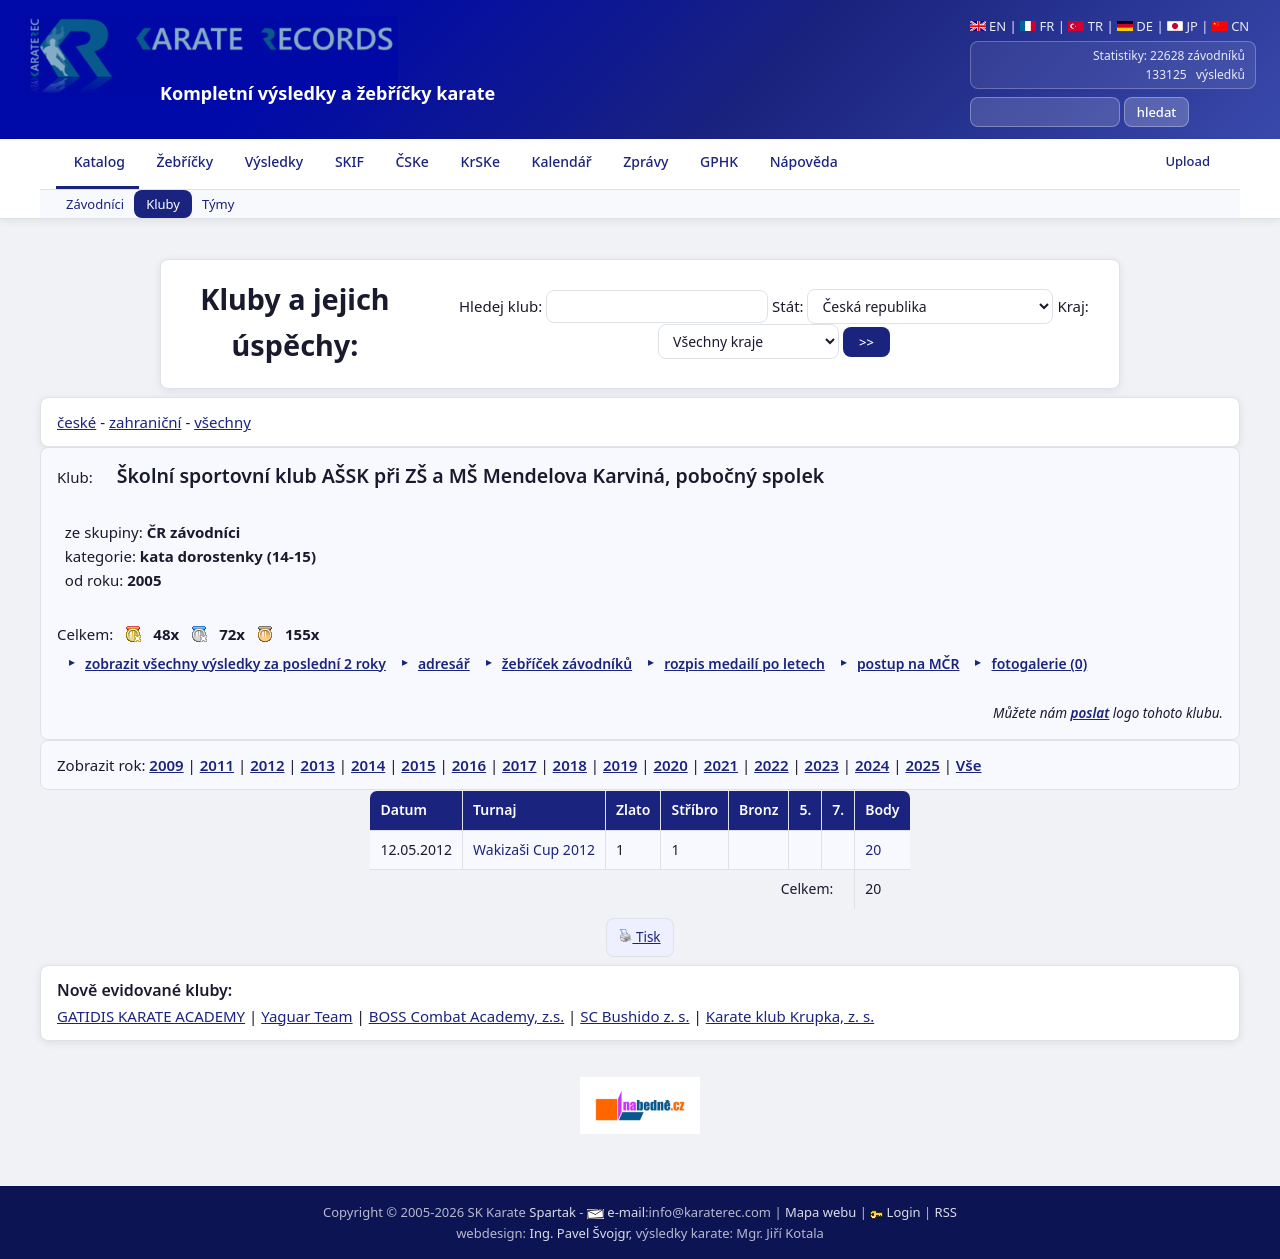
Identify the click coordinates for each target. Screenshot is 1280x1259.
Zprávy (644, 161)
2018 (570, 765)
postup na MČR (908, 663)
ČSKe (410, 161)
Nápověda (802, 161)
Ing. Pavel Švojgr (578, 1233)
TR (1085, 26)
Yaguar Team (306, 1016)
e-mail (626, 1212)
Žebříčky (183, 161)
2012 (267, 765)
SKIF (347, 161)
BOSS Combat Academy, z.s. (467, 1016)
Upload (1187, 161)
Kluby (163, 204)
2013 (318, 765)
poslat (1090, 713)
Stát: (914, 306)
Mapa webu (820, 1212)
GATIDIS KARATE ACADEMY (151, 1016)
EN (988, 26)
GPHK (717, 161)
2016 (469, 765)
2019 (620, 765)
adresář (444, 663)
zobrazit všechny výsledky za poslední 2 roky (235, 663)
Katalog (97, 161)
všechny (222, 422)
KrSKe (478, 161)
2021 (721, 765)
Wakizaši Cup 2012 (534, 849)
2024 (872, 765)
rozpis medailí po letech (744, 663)
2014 (368, 765)
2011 (217, 765)
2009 (166, 765)
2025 (922, 765)
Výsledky (272, 161)
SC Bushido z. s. (634, 1016)
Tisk (639, 937)
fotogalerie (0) (1039, 663)
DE (1135, 26)
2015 (418, 765)
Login (897, 1212)
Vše (969, 765)
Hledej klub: (615, 306)
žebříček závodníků (567, 663)
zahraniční (145, 422)
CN (1230, 26)
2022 (771, 765)
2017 (519, 765)
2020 (670, 765)
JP (1182, 26)
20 (873, 849)
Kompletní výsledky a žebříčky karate (327, 93)
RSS (946, 1212)
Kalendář (560, 161)
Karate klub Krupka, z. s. (790, 1016)
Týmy (218, 204)
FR (1037, 26)
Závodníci (95, 204)
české (76, 422)
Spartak (552, 1212)
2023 (822, 765)
